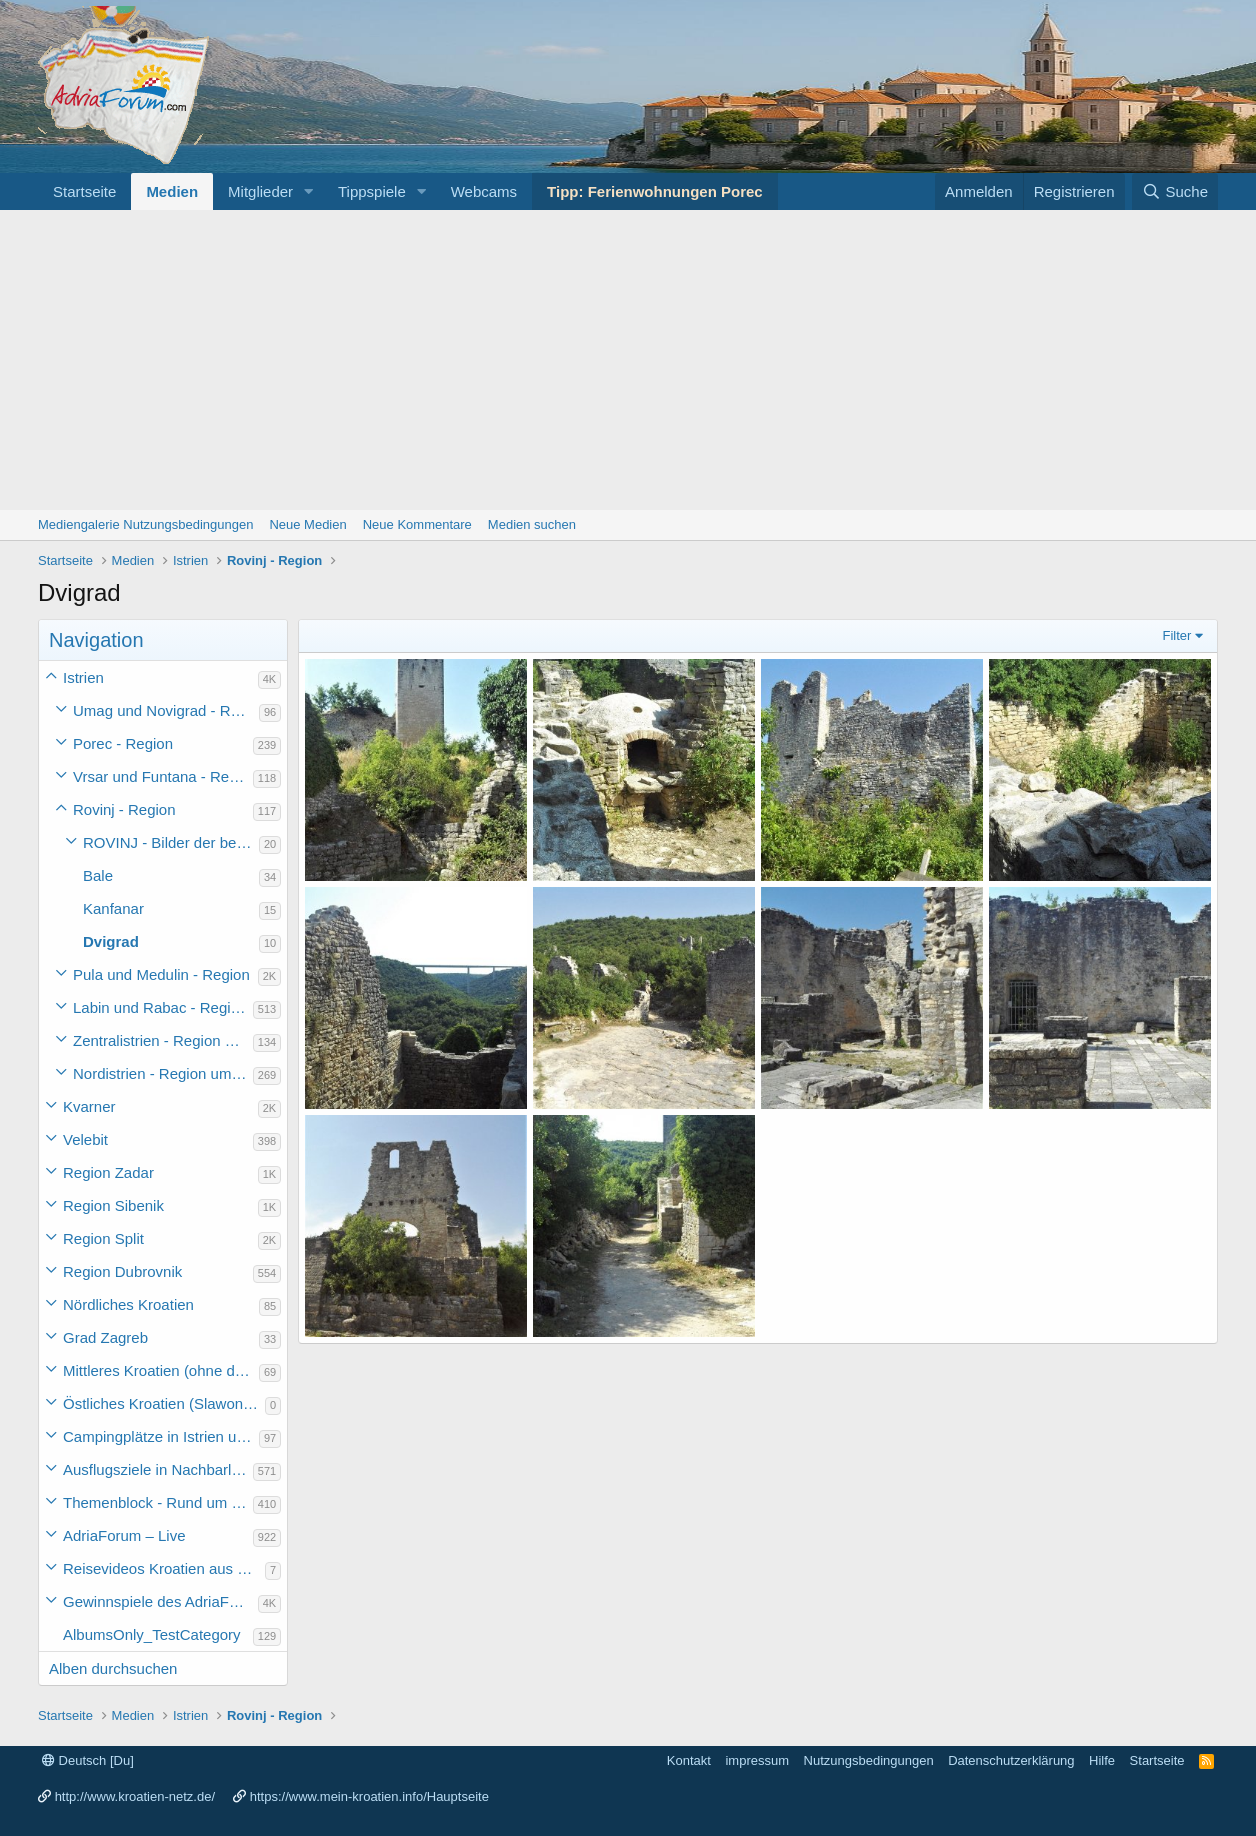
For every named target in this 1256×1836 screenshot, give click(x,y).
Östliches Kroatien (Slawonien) (164, 1403)
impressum (757, 1760)
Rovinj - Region (124, 809)
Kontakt (689, 1760)
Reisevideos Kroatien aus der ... (164, 1568)
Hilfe (1102, 1760)
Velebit (85, 1139)
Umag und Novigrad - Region (166, 710)
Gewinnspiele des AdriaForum (160, 1601)
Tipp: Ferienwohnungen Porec (655, 191)
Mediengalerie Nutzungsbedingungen (145, 524)
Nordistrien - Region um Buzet (163, 1073)
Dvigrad (111, 941)
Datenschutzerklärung (1011, 1760)
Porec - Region (123, 743)
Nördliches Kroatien (128, 1304)
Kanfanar (113, 908)
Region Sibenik (113, 1205)
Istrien (83, 677)
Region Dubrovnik (122, 1271)
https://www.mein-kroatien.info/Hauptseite (369, 1796)
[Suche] (1175, 191)
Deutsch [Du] (88, 1760)
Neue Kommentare (417, 524)
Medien (172, 191)
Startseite (84, 191)
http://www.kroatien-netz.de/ (135, 1796)
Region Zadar (108, 1172)
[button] (309, 191)
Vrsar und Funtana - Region (163, 776)
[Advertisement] (628, 360)
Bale (98, 875)
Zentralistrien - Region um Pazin (163, 1040)
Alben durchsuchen (113, 1668)
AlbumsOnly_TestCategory (152, 1634)
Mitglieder (260, 191)
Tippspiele (372, 191)
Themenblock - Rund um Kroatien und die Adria (158, 1502)
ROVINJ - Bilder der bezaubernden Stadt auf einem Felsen (171, 842)
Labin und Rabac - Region (160, 1007)
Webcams (484, 191)
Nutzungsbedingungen (869, 1760)
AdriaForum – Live (124, 1535)
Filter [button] (1177, 635)
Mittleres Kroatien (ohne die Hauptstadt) (161, 1370)
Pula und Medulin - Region (161, 974)
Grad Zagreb (105, 1337)
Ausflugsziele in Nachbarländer (158, 1469)
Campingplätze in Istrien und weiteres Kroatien (161, 1436)
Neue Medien (307, 524)
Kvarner (89, 1106)
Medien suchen (532, 524)
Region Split (103, 1238)
